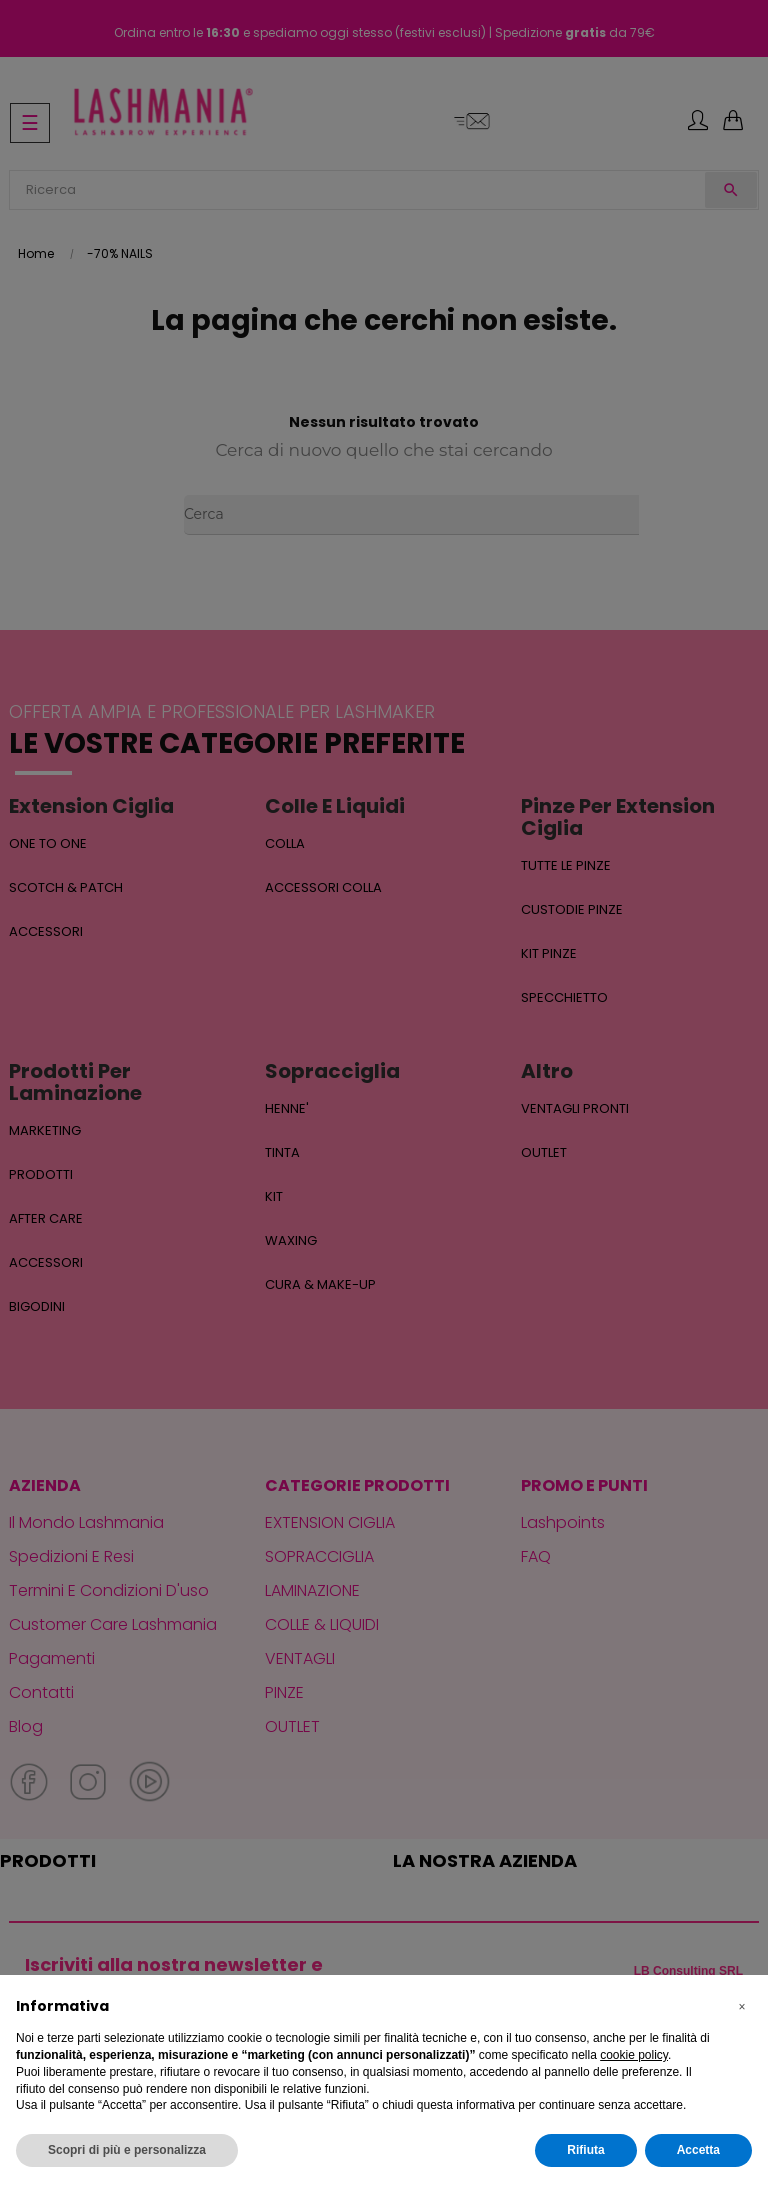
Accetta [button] (698, 2150)
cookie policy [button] (634, 2055)
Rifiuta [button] (585, 2150)
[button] (742, 2007)
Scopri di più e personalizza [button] (127, 2150)
